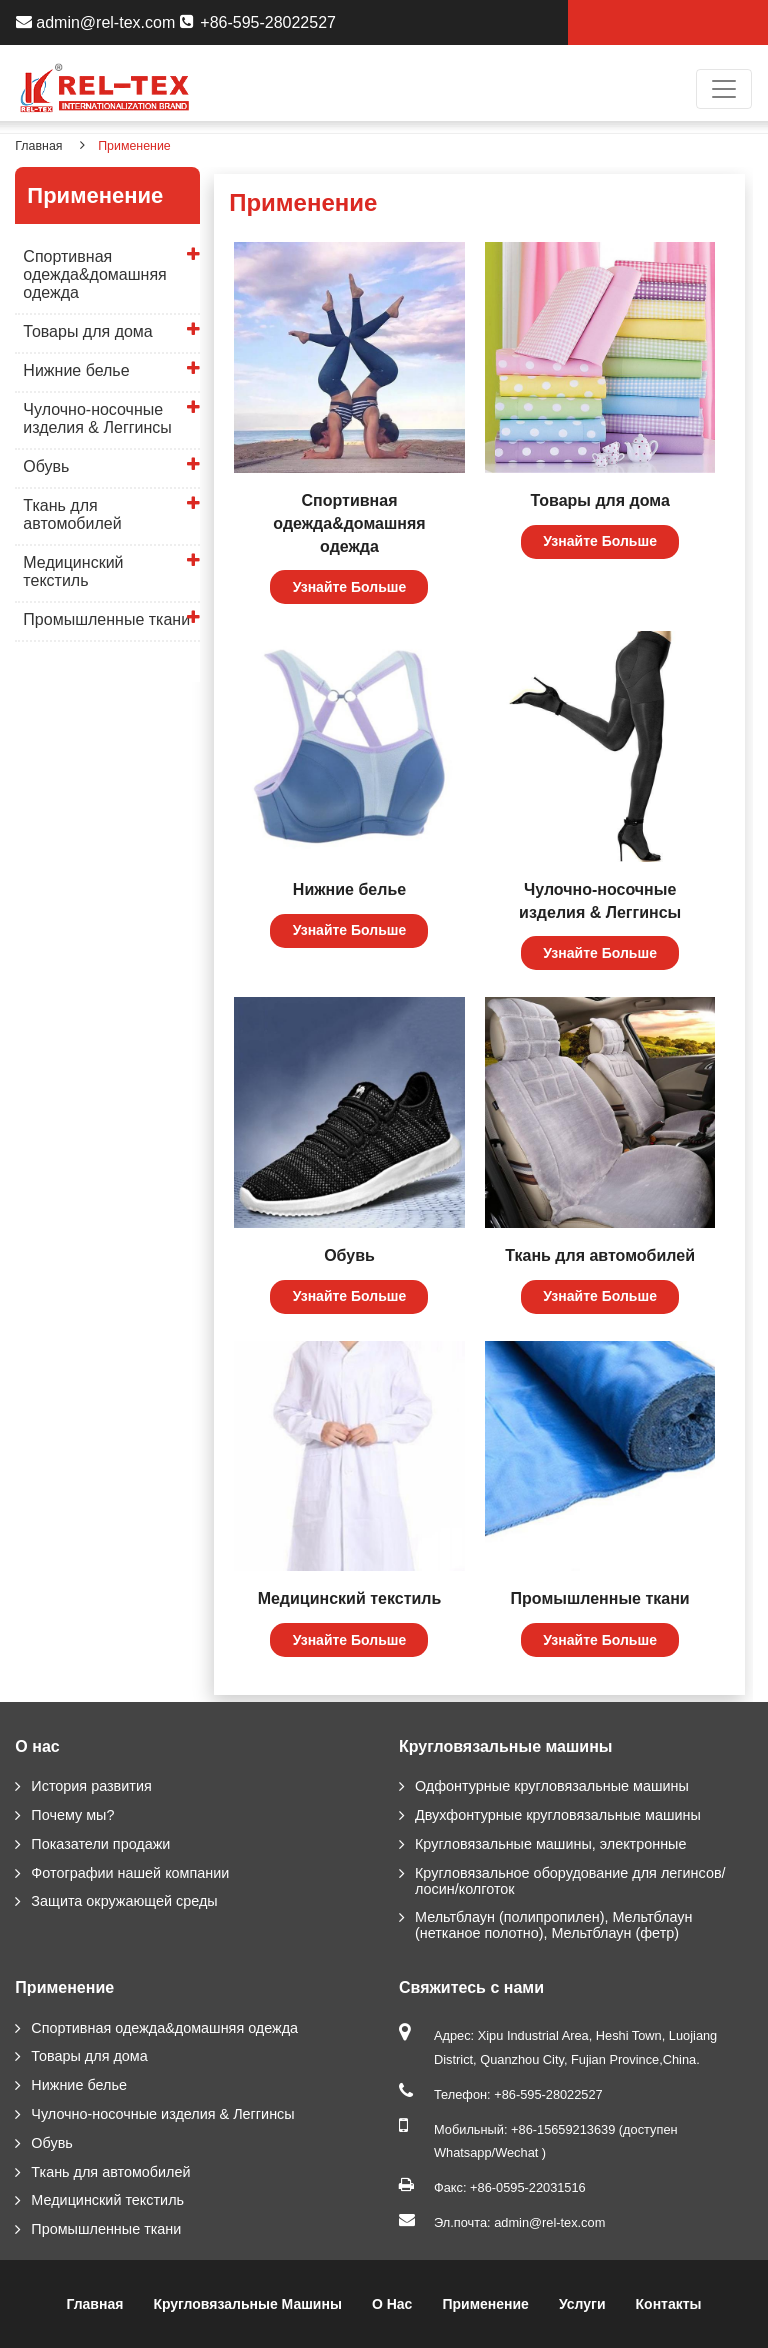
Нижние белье (349, 889)
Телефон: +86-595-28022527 (518, 2094)
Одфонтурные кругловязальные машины (552, 1786)
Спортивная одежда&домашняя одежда (349, 523)
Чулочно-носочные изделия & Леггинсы (600, 901)
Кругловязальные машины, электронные (550, 1844)
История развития (91, 1786)
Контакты (669, 2304)
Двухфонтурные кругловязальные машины (558, 1815)
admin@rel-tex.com (105, 22)
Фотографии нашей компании (130, 1873)
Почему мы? (72, 1815)
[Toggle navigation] (724, 89)
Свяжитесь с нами (471, 1987)
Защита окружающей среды (124, 1901)
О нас (37, 1746)
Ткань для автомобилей (600, 1255)
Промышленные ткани (600, 1598)
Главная (38, 146)
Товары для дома (600, 500)
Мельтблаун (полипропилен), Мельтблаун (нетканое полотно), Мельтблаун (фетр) (554, 1925)
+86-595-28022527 (268, 22)
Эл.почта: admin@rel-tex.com (519, 2222)
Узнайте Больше (350, 587)
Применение (64, 1987)
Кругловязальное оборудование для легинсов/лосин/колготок (570, 1881)
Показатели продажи (100, 1844)
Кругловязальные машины (506, 1746)
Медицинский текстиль (350, 1598)
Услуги (582, 2304)
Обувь (349, 1255)
